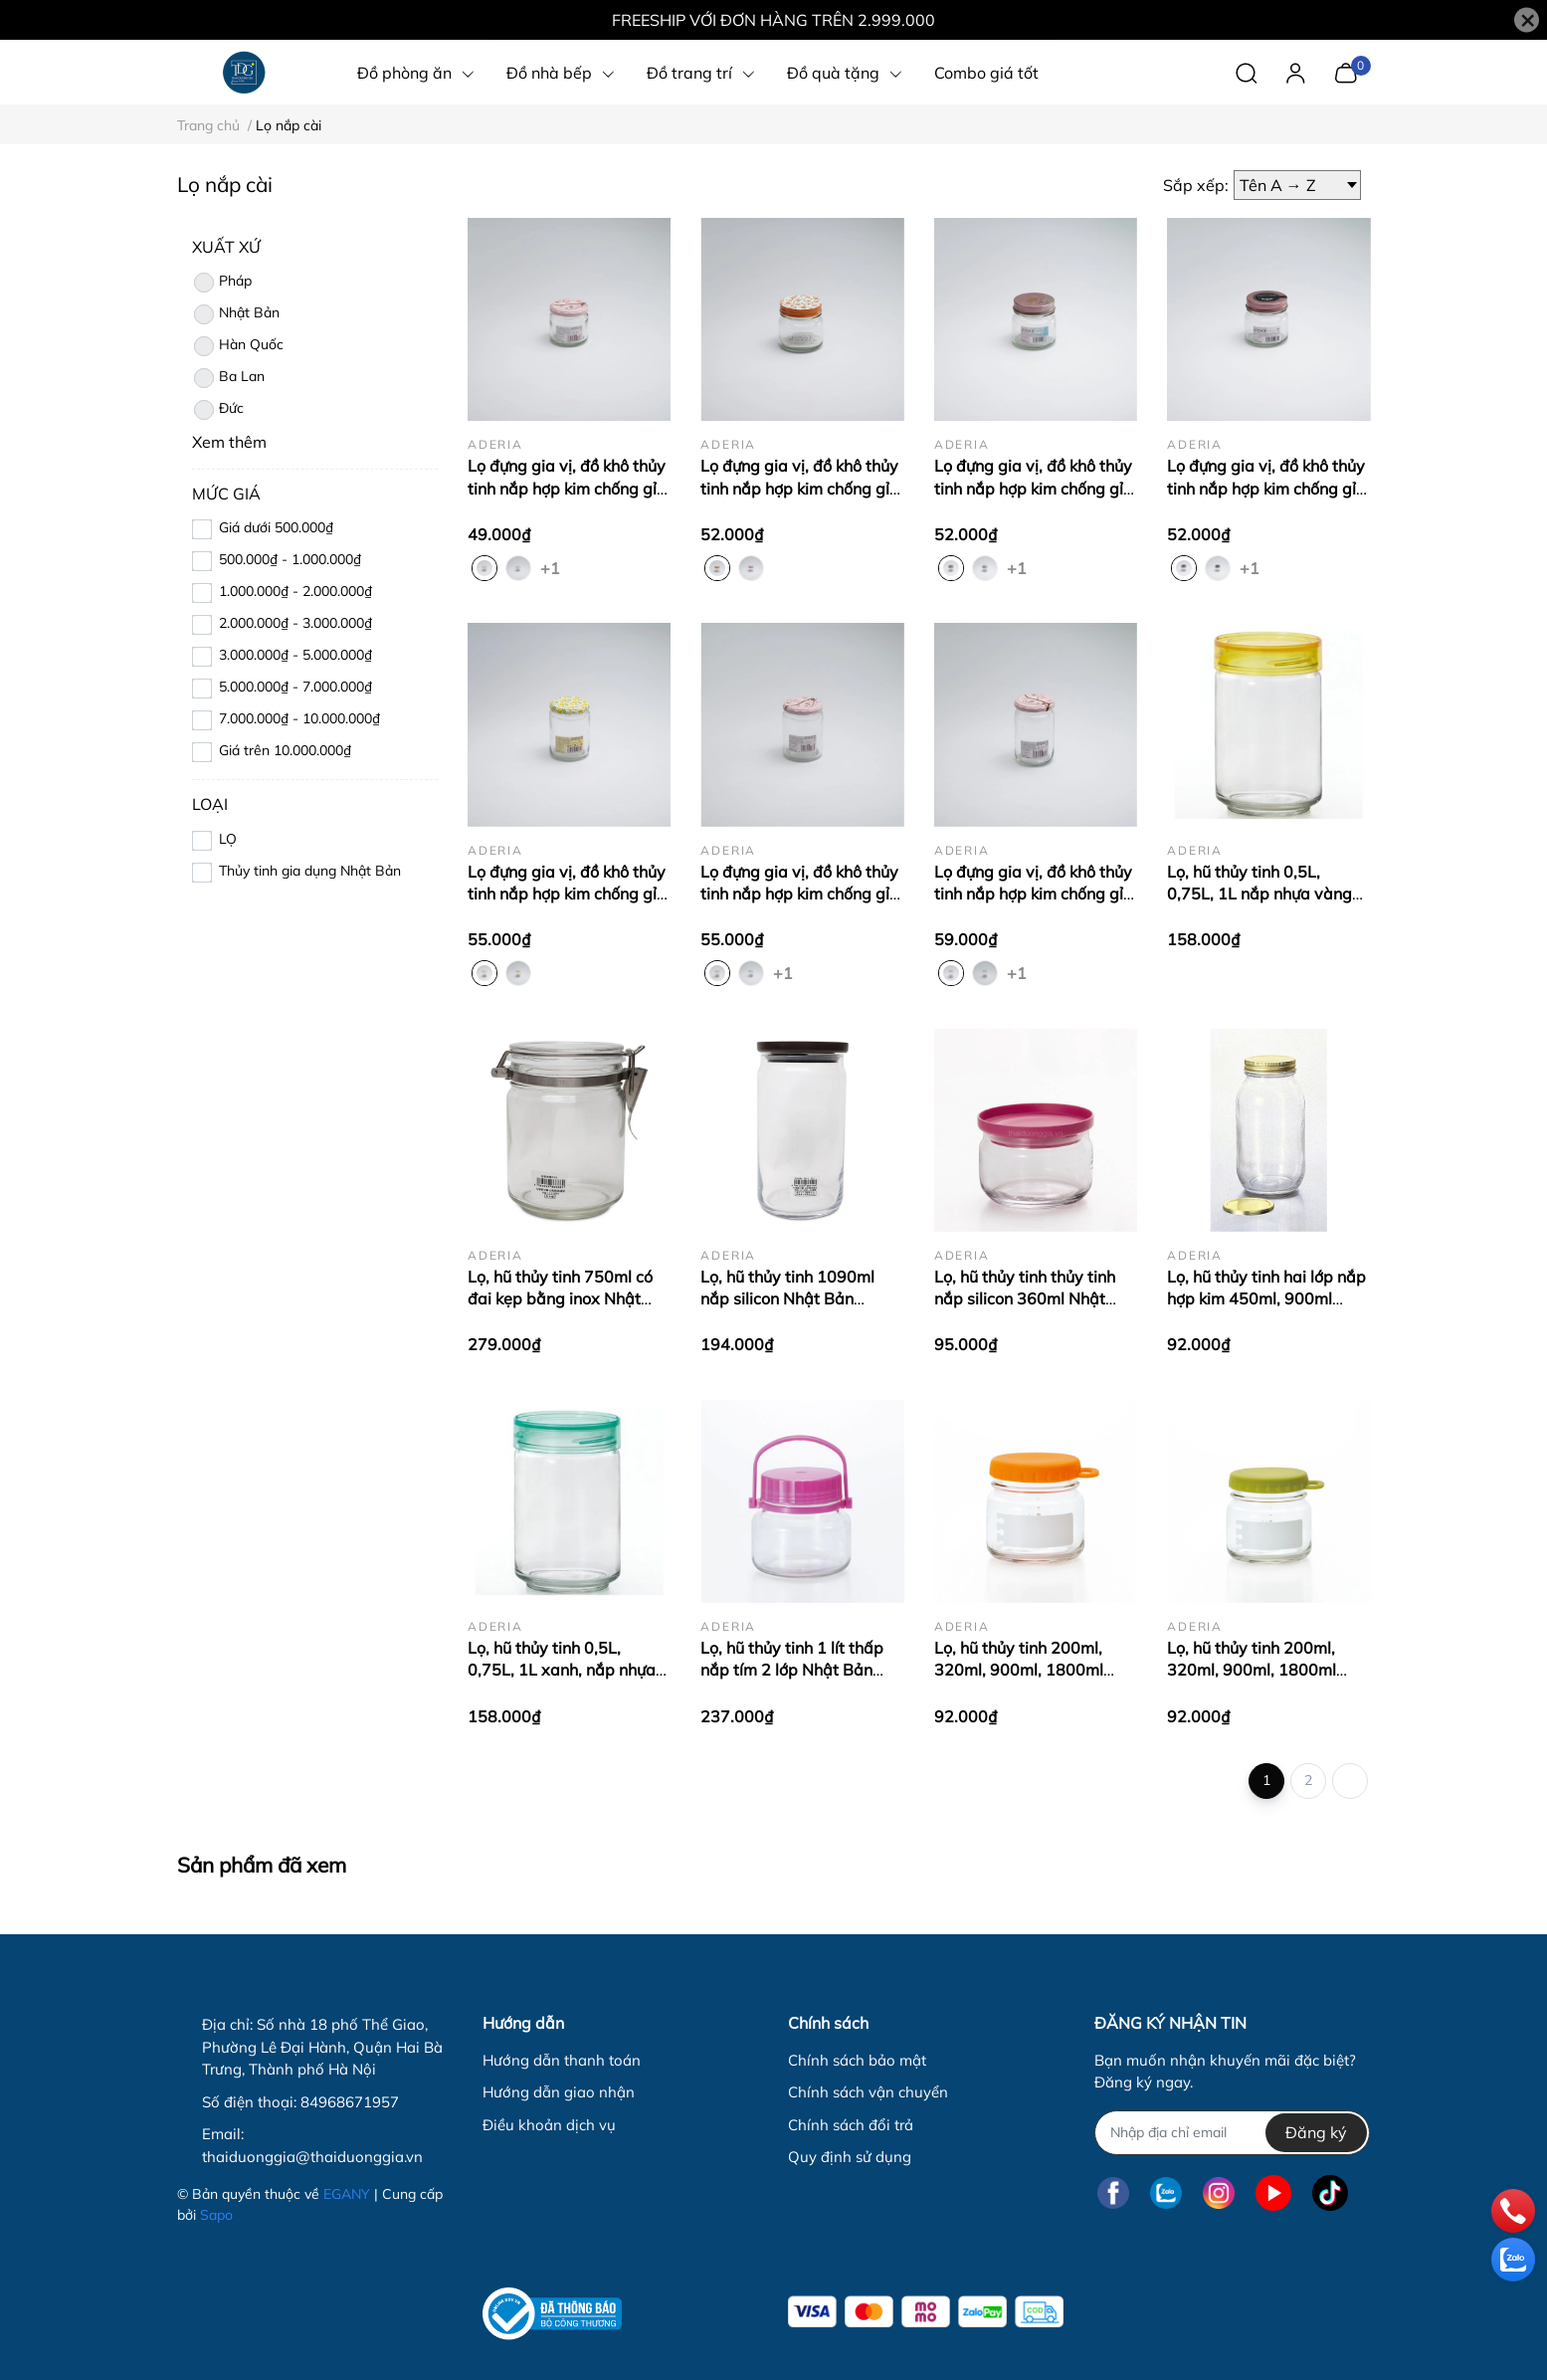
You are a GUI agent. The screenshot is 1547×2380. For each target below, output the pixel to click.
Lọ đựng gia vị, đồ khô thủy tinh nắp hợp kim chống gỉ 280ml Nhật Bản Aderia (1033, 894)
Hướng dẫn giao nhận (559, 2091)
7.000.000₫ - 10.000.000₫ (299, 718)
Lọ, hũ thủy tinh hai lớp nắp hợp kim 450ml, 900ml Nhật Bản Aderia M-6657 (1266, 1299)
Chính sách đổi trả (850, 2124)
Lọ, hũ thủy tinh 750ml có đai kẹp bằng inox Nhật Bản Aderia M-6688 (560, 1299)
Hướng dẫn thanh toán (562, 2060)
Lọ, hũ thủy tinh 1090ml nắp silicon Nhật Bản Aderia (787, 1299)
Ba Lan (228, 378)
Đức (218, 410)
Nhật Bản (236, 314)
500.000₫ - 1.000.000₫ (290, 559)
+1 (552, 567)
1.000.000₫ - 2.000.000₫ (295, 591)
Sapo (216, 2215)
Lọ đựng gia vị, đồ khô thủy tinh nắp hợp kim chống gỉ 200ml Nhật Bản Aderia (799, 488)
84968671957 (349, 2101)
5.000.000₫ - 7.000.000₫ (295, 686)
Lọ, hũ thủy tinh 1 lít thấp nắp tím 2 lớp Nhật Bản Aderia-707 (791, 1670)
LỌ (228, 839)
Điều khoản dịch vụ (549, 2124)
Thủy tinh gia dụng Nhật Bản (310, 871)
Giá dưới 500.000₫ (276, 527)
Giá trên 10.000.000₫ (285, 750)
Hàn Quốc (238, 346)
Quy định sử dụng (849, 2156)
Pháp (222, 283)
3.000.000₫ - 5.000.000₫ (295, 655)
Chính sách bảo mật (857, 2060)
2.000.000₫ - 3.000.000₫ (295, 623)
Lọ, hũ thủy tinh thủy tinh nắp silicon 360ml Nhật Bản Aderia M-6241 (1024, 1299)
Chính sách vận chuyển (868, 2091)
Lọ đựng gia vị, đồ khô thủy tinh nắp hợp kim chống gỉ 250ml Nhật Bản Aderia (567, 894)
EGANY (346, 2194)
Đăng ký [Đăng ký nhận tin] (1316, 2132)
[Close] (1526, 20)
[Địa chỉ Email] (1232, 2132)
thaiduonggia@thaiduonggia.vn (312, 2156)
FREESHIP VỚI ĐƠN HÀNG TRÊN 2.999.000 (773, 20)
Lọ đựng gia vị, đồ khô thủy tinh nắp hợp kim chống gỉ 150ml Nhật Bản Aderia (567, 488)
